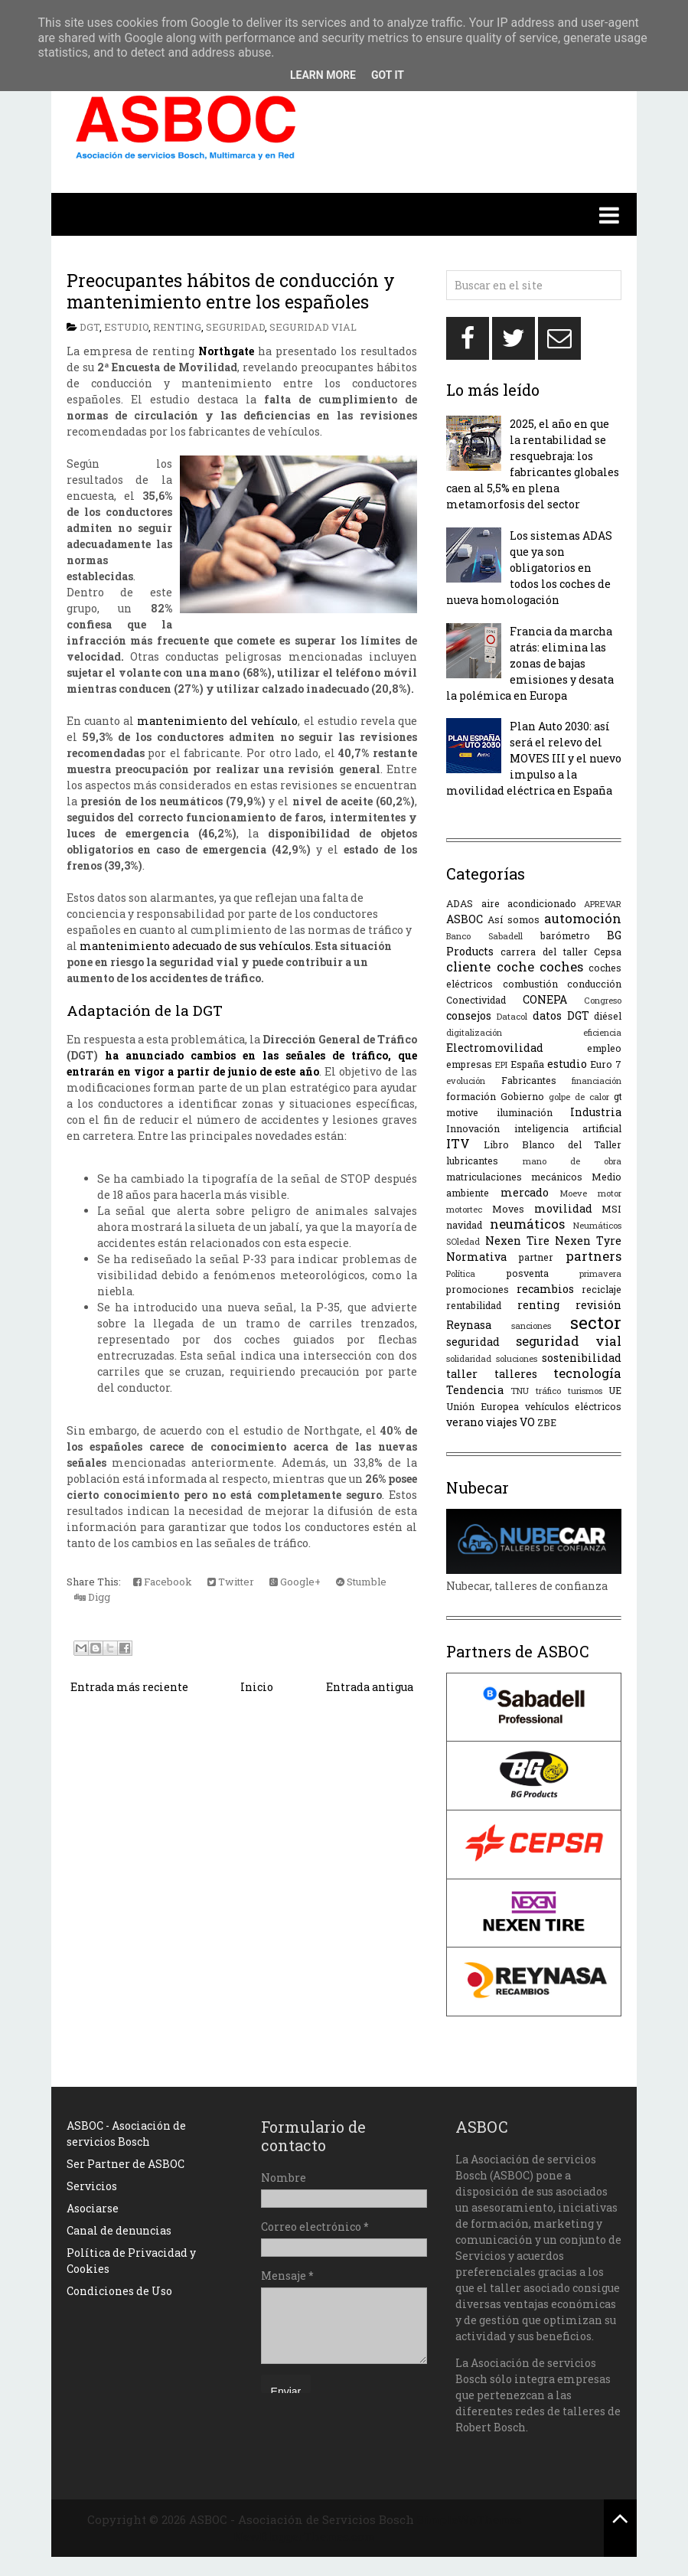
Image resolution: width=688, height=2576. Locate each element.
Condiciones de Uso (119, 2291)
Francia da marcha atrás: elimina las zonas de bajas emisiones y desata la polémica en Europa (530, 663)
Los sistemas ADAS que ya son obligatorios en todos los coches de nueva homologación (529, 567)
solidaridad (468, 1358)
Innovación (473, 1128)
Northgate (226, 351)
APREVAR (602, 903)
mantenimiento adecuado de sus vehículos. (196, 946)
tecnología (587, 1373)
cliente (468, 966)
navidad (464, 1225)
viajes (501, 1422)
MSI (611, 1209)
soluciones (516, 1358)
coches (561, 966)
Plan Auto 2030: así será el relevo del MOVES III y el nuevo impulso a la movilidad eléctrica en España (533, 758)
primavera (600, 1273)
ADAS (459, 903)
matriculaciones (484, 1176)
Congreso (602, 1000)
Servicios (92, 2186)
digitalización (474, 1032)
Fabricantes (528, 1080)
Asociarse (93, 2208)
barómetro (565, 935)
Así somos (513, 919)
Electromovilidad (494, 1047)
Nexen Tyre (588, 1240)
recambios (545, 1288)
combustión (530, 984)
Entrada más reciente (129, 1687)
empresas (469, 1064)
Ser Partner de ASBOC (125, 2163)
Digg (92, 1597)
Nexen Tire (517, 1240)
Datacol (512, 1016)
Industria (595, 1112)
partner (536, 1257)
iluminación (525, 1112)
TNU (519, 1390)
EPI (501, 1064)
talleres (515, 1373)
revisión (598, 1305)
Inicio (256, 1687)
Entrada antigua (369, 1687)
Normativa (476, 1256)
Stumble (361, 1581)
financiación (596, 1080)
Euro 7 (605, 1064)
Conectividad (476, 1000)
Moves (508, 1209)
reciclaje (601, 1289)
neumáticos (527, 1223)
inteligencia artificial (568, 1128)
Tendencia (475, 1390)
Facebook (162, 1581)
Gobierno (522, 1096)
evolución (465, 1080)
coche (515, 966)
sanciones (531, 1325)
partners (593, 1256)
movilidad (563, 1208)
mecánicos (556, 1176)
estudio (126, 327)
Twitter (230, 1581)
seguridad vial (313, 327)
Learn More (323, 75)
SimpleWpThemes (469, 2519)
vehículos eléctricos (573, 1406)
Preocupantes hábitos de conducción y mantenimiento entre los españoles (231, 291)
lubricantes (472, 1160)
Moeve (573, 1193)
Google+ (295, 1581)
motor (609, 1193)
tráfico (548, 1390)
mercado (525, 1192)
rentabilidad (473, 1305)
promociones (477, 1289)
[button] (343, 214)
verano (465, 1422)
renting (177, 327)
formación (471, 1096)
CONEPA (545, 999)
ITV (458, 1143)
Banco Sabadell (484, 936)
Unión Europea (482, 1406)
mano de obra (572, 1161)
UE (614, 1390)
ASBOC (464, 919)
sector (595, 1322)
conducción (594, 984)
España (527, 1064)
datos (547, 1015)
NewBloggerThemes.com (304, 2536)
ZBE (546, 1422)
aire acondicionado (528, 903)
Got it (387, 75)
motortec (464, 1209)
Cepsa (607, 951)
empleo (604, 1048)
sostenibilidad (581, 1357)
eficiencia (602, 1032)
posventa (528, 1273)
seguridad (235, 327)
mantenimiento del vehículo (217, 720)
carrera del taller (544, 951)
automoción (582, 918)
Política (460, 1273)
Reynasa (468, 1324)
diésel (607, 1016)
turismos (585, 1390)
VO (527, 1422)
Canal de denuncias (119, 2230)
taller (462, 1373)
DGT (89, 327)
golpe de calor (579, 1096)
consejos (468, 1015)
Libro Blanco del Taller (552, 1144)
